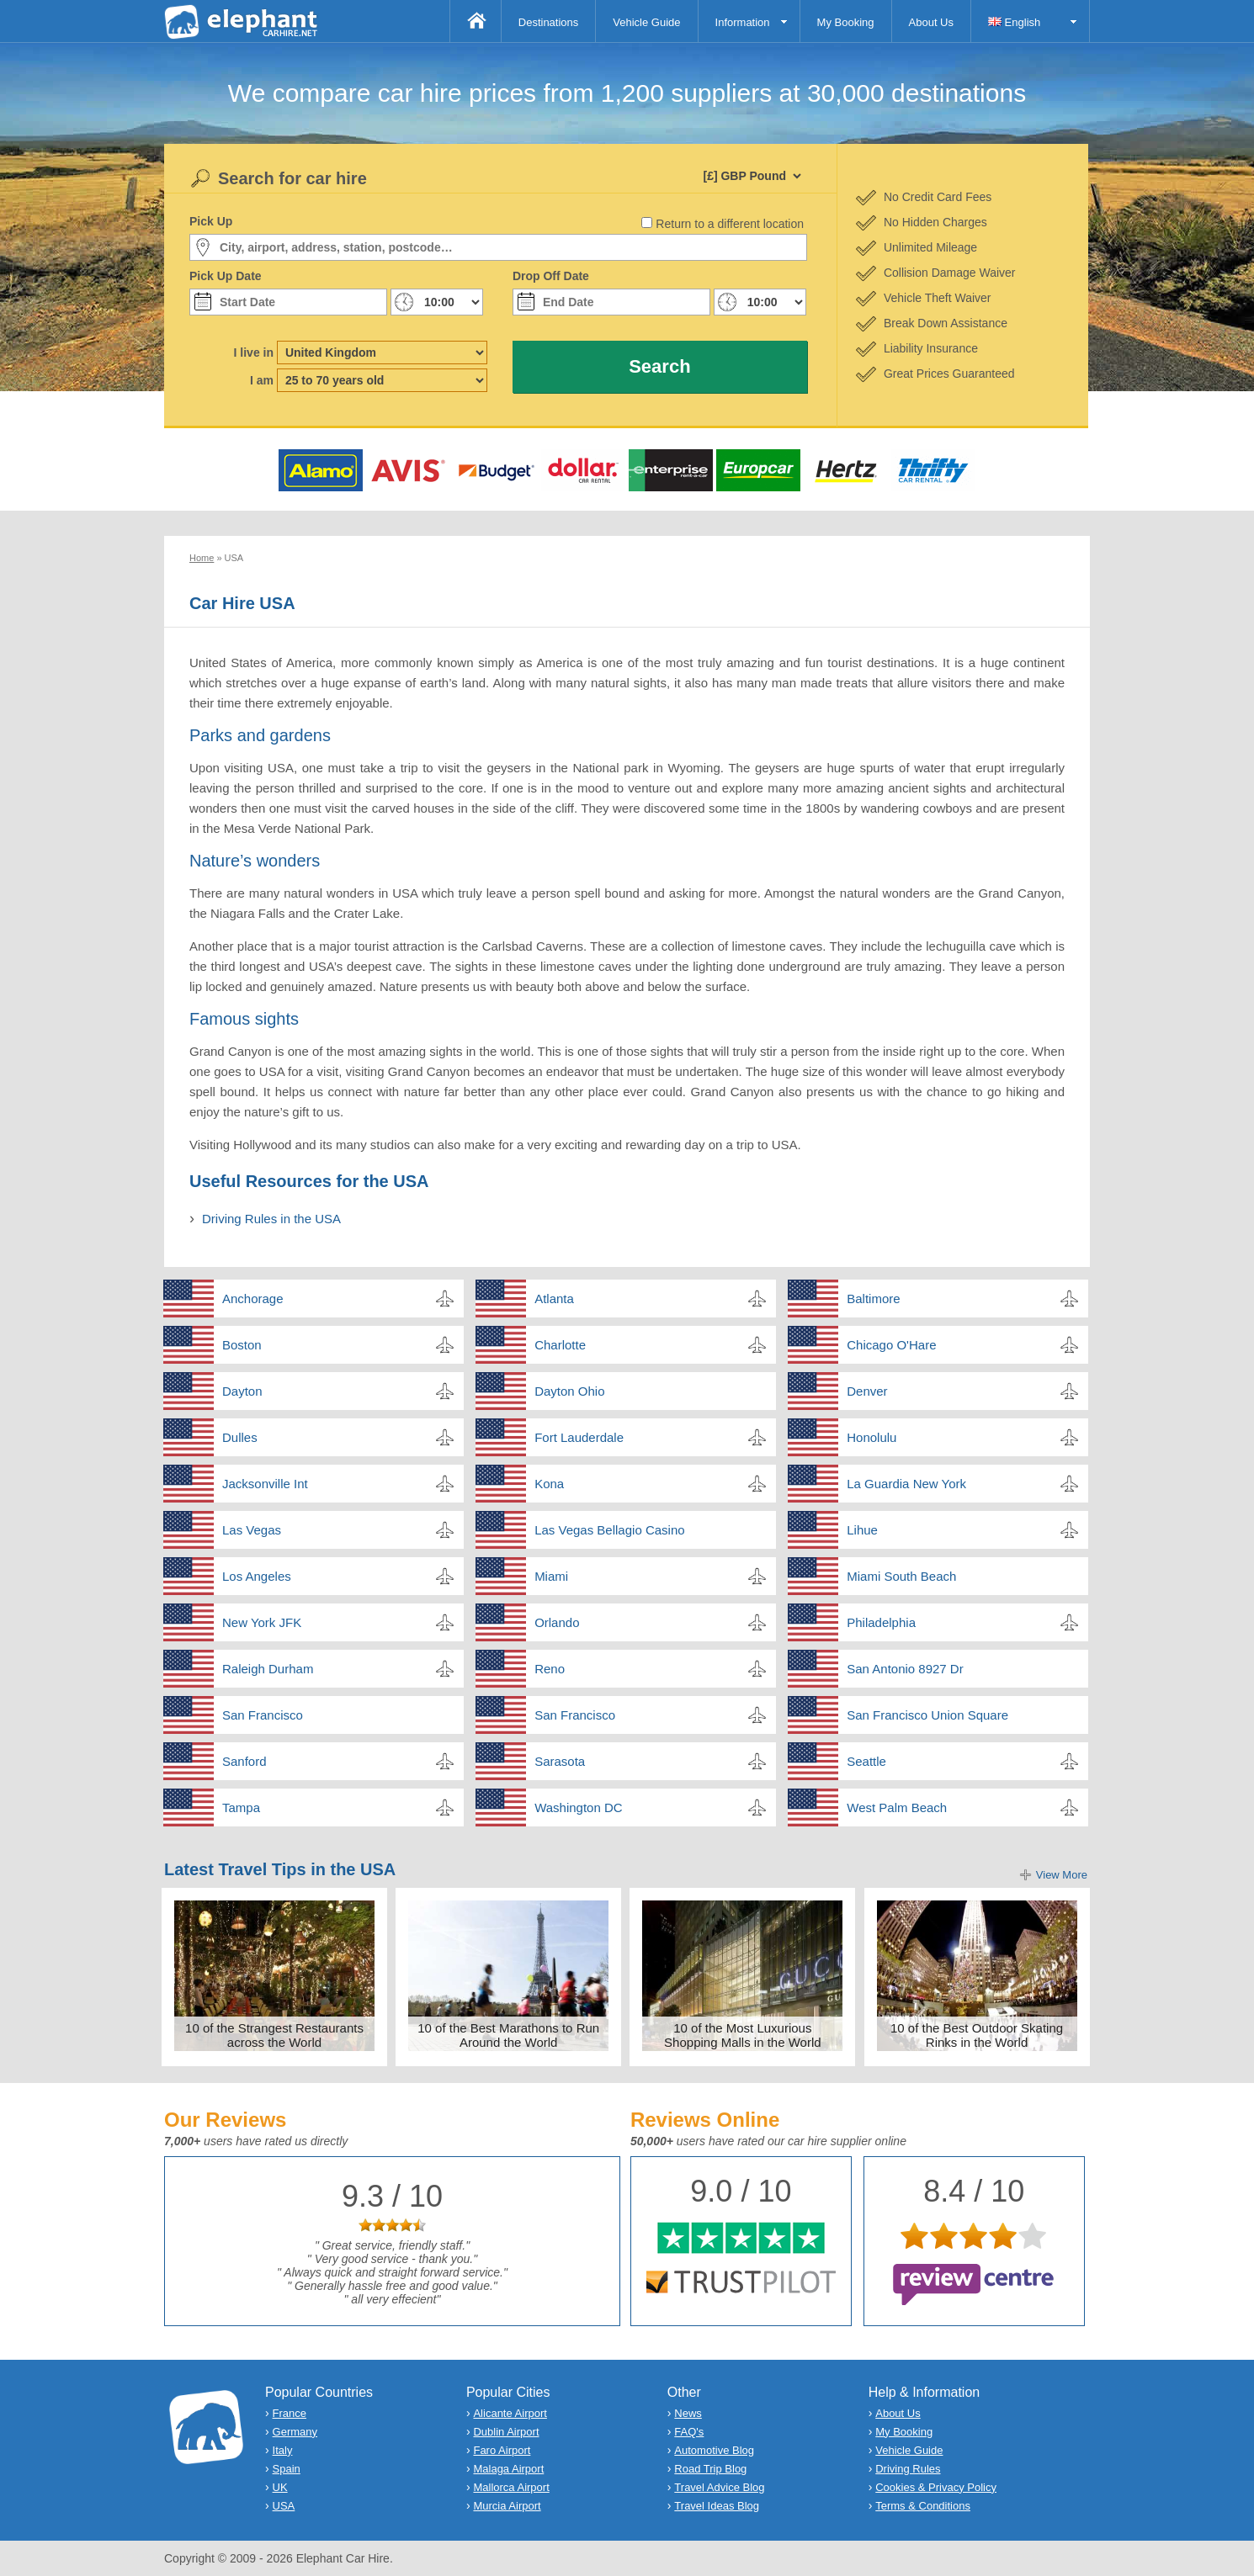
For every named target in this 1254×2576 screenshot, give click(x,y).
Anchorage (253, 1298)
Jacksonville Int (265, 1483)
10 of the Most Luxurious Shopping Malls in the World (742, 2035)
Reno (549, 1669)
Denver (867, 1391)
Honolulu (871, 1437)
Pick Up (210, 221)
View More (1061, 1874)
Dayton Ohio (569, 1391)
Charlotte (560, 1345)
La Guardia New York (906, 1483)
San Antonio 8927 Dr (905, 1669)
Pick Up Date (225, 276)
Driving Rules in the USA (271, 1218)
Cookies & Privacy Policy (935, 2487)
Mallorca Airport (511, 2487)
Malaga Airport (508, 2468)
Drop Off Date (551, 276)
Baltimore (873, 1298)
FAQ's (689, 2431)
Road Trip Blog (710, 2468)
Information (742, 22)
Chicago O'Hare (891, 1345)
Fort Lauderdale (579, 1437)
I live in (254, 352)
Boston (242, 1345)
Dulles (240, 1437)
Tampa (241, 1807)
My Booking (845, 22)
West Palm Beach (897, 1807)
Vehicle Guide (646, 22)
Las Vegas (251, 1530)
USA (284, 2505)
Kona (549, 1483)
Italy (283, 2450)
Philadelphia (881, 1622)
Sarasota (559, 1761)
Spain (286, 2468)
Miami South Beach (901, 1576)
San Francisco (262, 1715)
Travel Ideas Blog (716, 2505)
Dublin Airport (506, 2431)
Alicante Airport (509, 2413)
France (289, 2413)
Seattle (866, 1761)
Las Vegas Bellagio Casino (609, 1530)
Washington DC (578, 1807)
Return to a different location (730, 224)
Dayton (242, 1391)
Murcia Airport (506, 2505)
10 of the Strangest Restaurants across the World (274, 2035)
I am (262, 380)
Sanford (244, 1761)
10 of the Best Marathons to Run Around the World (508, 2035)
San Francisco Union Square (927, 1715)
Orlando (556, 1622)
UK (280, 2487)
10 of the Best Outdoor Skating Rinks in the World (976, 2035)
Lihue (862, 1530)
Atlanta (554, 1298)
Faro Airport (501, 2450)
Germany (295, 2431)
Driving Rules (907, 2468)
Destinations (548, 22)
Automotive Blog (714, 2450)
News (688, 2413)
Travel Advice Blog (719, 2487)
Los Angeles (256, 1576)
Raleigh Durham (267, 1669)
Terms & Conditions (922, 2505)
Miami (551, 1576)
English (1014, 22)
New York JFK (261, 1622)
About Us (931, 22)
